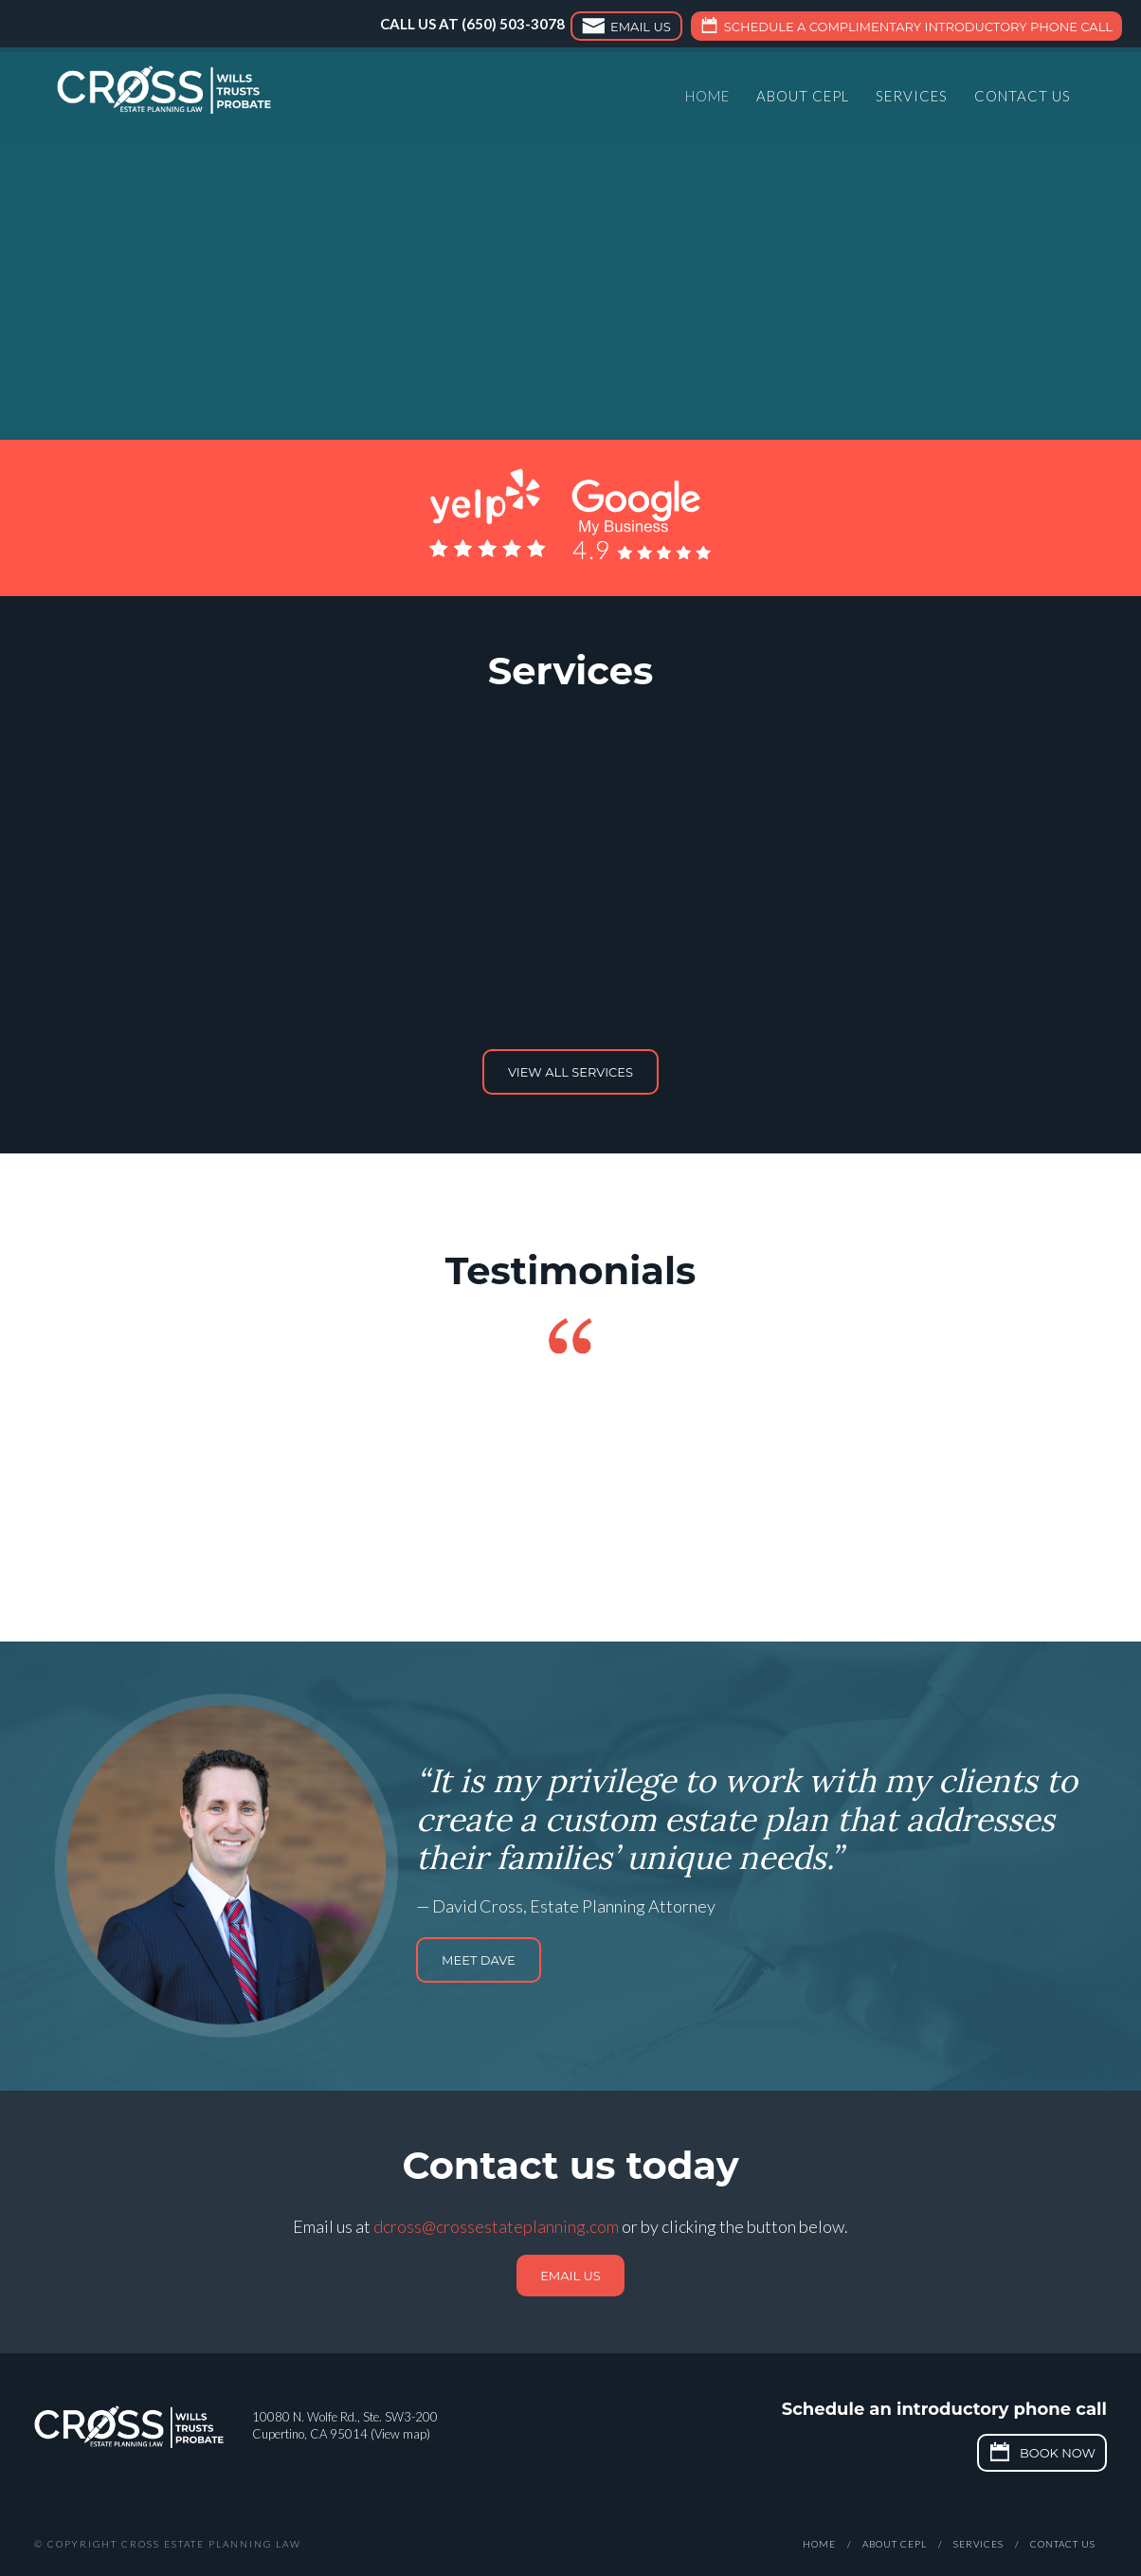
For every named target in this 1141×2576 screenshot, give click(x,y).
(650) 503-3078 (513, 23)
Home (707, 99)
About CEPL (802, 99)
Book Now (1040, 2455)
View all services (570, 1071)
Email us (570, 2275)
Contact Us (1022, 99)
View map (400, 2433)
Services (912, 99)
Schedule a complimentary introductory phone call (904, 28)
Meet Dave (479, 1960)
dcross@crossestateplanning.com (496, 2226)
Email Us (624, 28)
